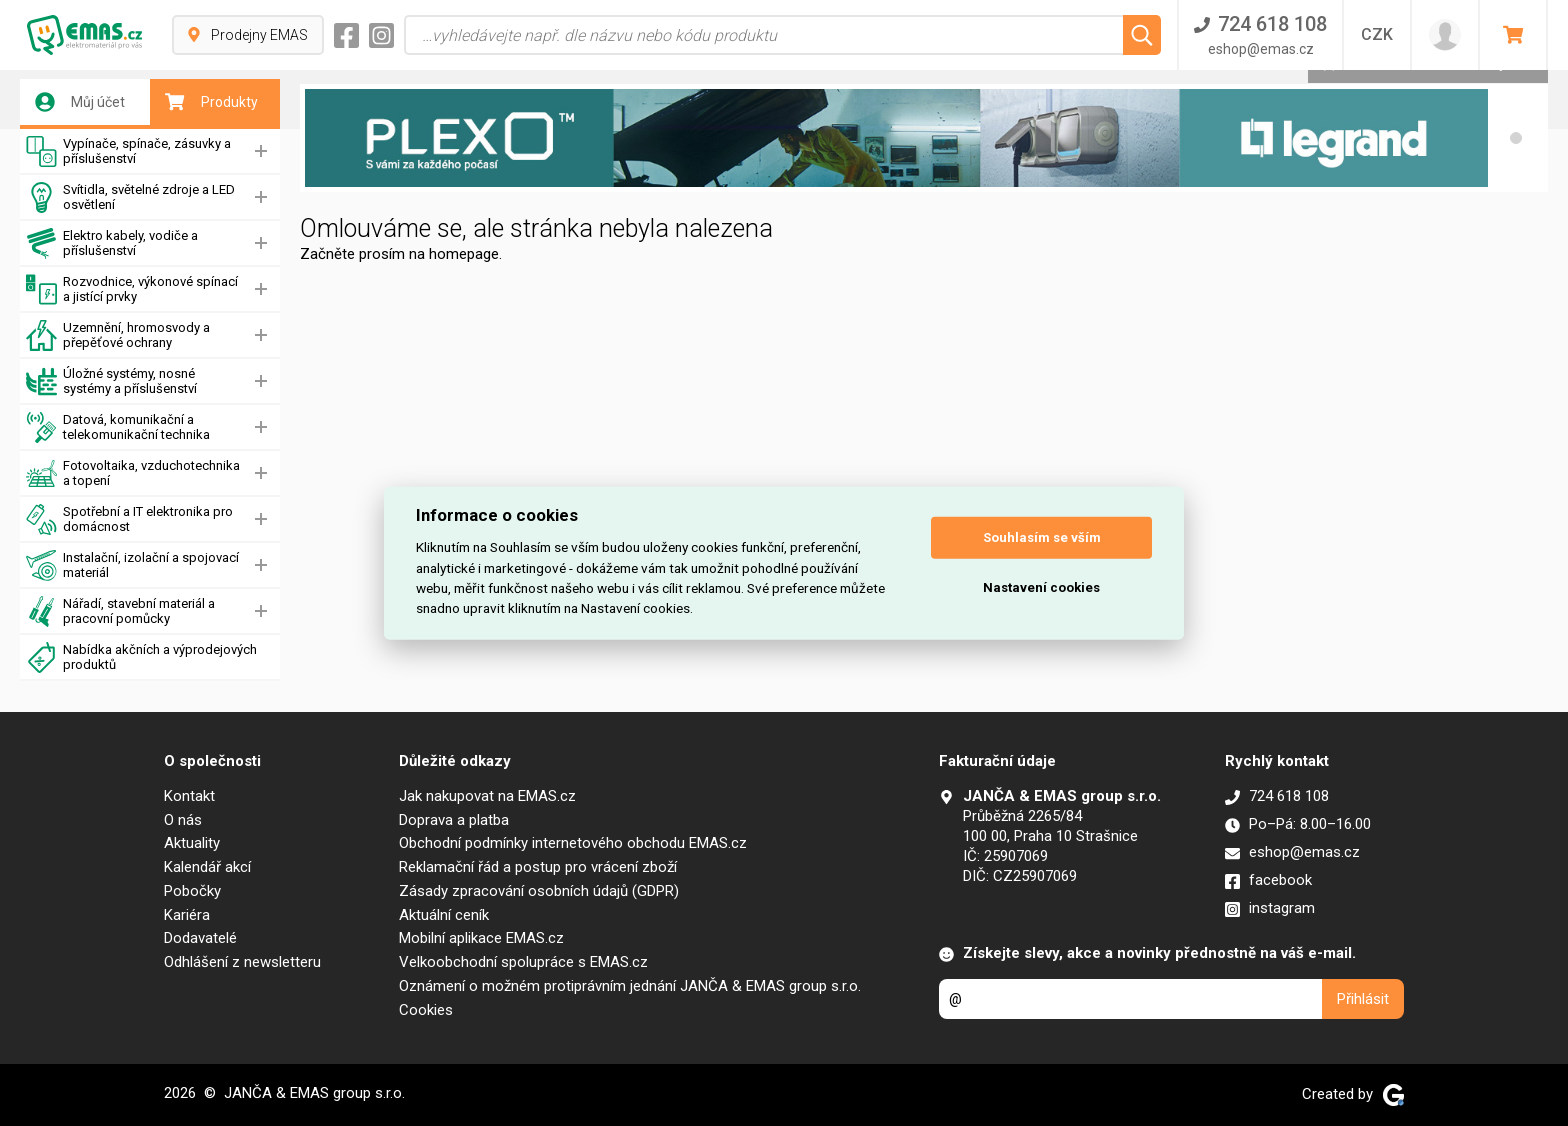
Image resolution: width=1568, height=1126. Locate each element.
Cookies (426, 1010)
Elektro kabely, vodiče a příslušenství (112, 243)
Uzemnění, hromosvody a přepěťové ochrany (118, 335)
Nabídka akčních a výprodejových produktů (141, 657)
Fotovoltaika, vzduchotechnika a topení (133, 473)
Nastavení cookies (1041, 587)
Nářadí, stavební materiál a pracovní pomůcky (120, 611)
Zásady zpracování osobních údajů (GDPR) (539, 891)
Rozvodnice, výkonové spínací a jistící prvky (132, 289)
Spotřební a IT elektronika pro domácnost (129, 519)
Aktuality (192, 843)
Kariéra (187, 915)
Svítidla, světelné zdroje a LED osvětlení (130, 197)
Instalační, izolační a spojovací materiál (132, 565)
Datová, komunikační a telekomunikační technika (118, 427)
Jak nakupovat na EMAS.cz (487, 796)
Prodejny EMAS (248, 35)
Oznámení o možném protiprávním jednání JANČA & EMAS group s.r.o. (630, 986)
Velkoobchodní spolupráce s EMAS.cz (523, 962)
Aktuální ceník (444, 915)
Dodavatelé (200, 938)
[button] (1516, 138)
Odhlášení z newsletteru (242, 962)
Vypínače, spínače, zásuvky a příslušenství (128, 151)
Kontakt (189, 796)
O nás (183, 820)
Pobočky (192, 891)
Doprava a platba (454, 820)
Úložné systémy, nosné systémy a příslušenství (111, 381)
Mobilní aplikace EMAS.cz (481, 938)
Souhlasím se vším (1042, 537)
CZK (1377, 34)
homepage (464, 254)
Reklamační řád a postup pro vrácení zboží (538, 867)
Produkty (211, 102)
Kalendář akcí (207, 867)
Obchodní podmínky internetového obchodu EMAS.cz (573, 843)
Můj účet (80, 102)
